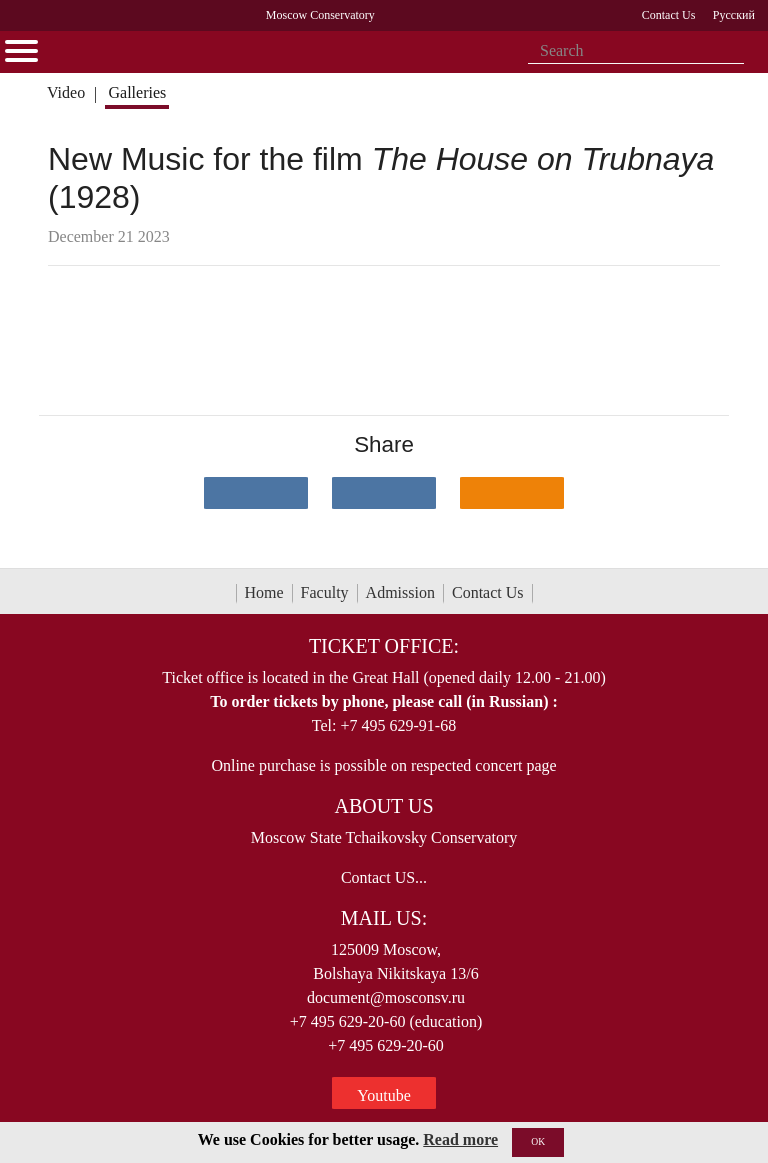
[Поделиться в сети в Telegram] (384, 493)
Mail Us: (384, 918)
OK (538, 1141)
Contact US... (384, 877)
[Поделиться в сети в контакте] (256, 493)
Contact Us (488, 592)
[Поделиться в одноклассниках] (512, 493)
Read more (460, 1139)
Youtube (384, 1095)
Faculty (325, 592)
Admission (400, 592)
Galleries (137, 92)
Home (264, 592)
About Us (383, 806)
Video (66, 92)
